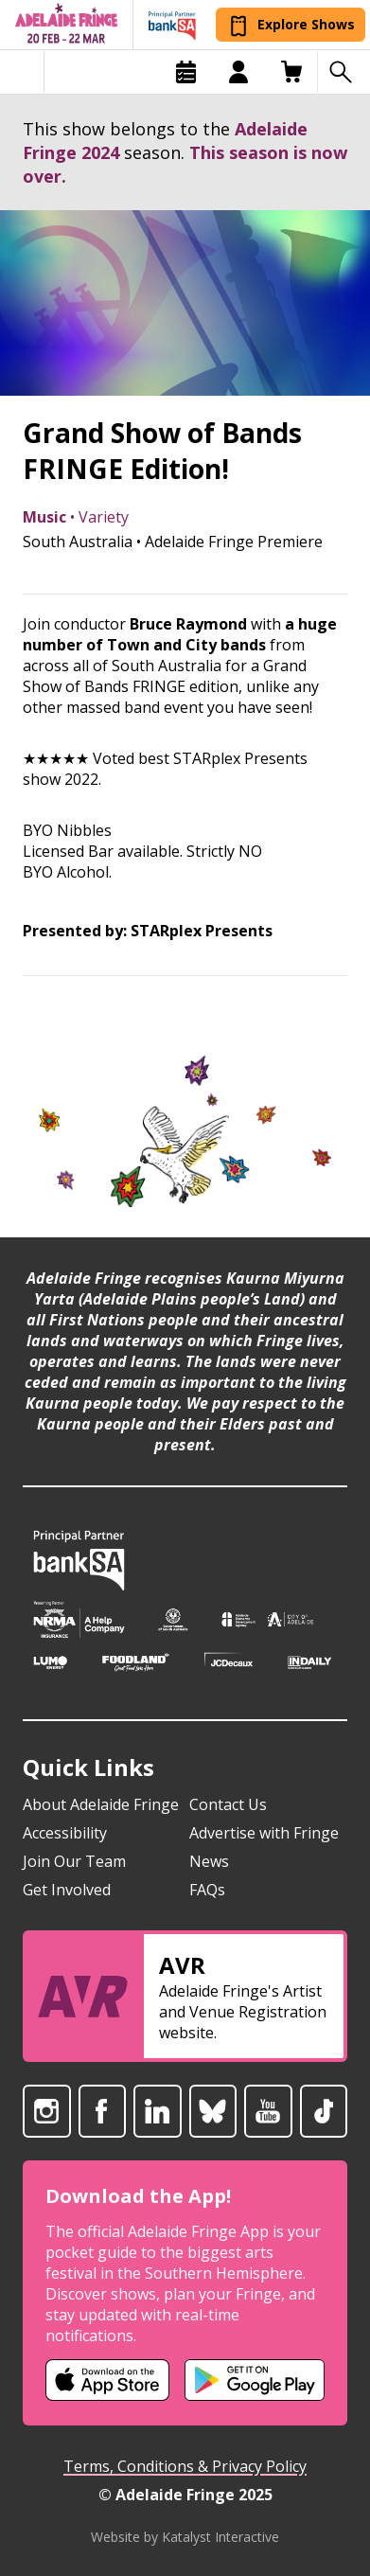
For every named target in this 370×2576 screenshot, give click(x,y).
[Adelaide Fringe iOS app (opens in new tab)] (107, 2380)
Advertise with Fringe (264, 1832)
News (209, 1861)
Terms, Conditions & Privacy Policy (185, 2466)
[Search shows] (343, 72)
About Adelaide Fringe (101, 1804)
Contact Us (228, 1804)
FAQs (207, 1889)
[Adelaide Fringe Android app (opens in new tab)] (255, 2380)
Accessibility (65, 1832)
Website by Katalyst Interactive (185, 2537)
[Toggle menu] (22, 72)
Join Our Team (74, 1861)
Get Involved (67, 1889)
